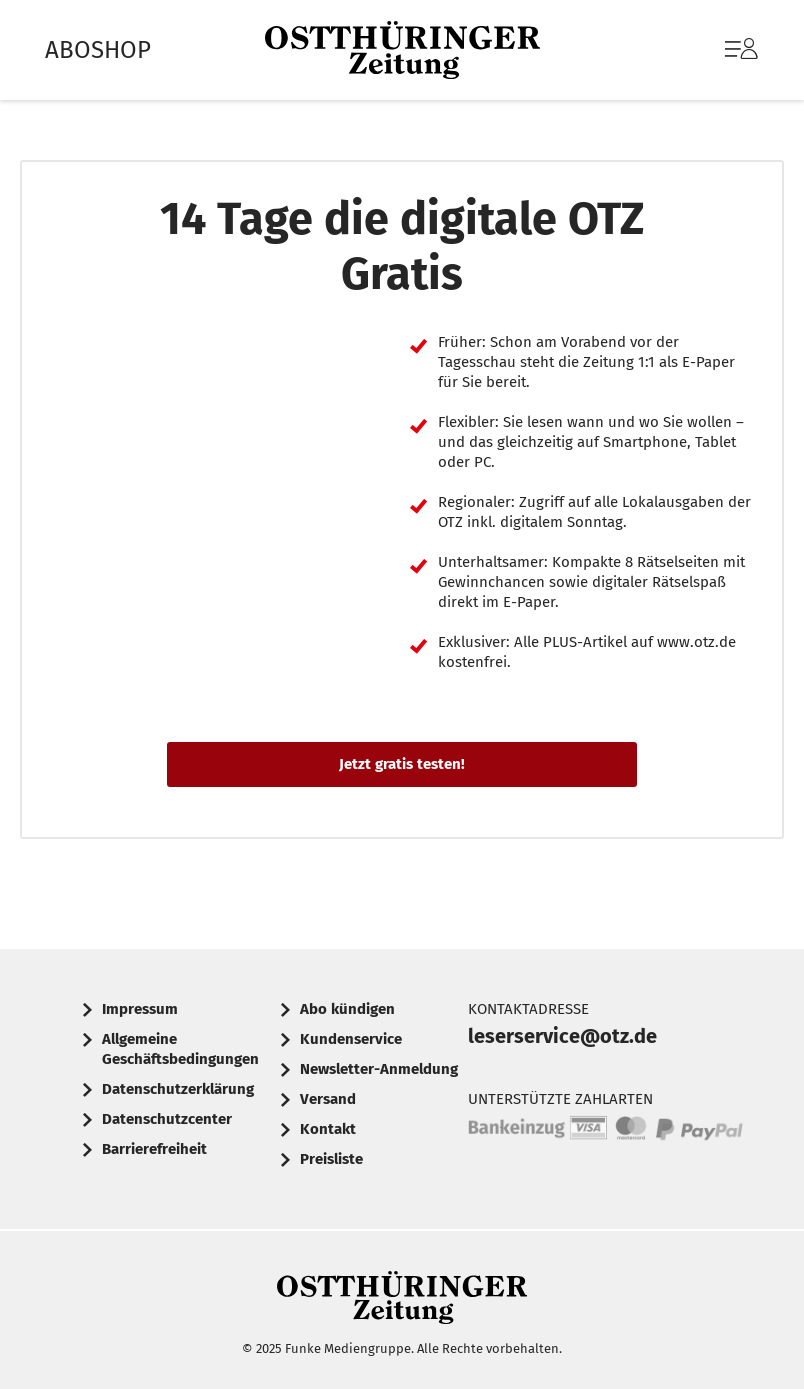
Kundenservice (351, 1039)
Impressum (140, 1009)
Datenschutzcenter (167, 1119)
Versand (328, 1099)
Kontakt (328, 1129)
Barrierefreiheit (154, 1149)
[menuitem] (721, 50)
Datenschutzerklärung (178, 1089)
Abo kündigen (347, 1009)
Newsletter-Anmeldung (379, 1069)
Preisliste (331, 1159)
